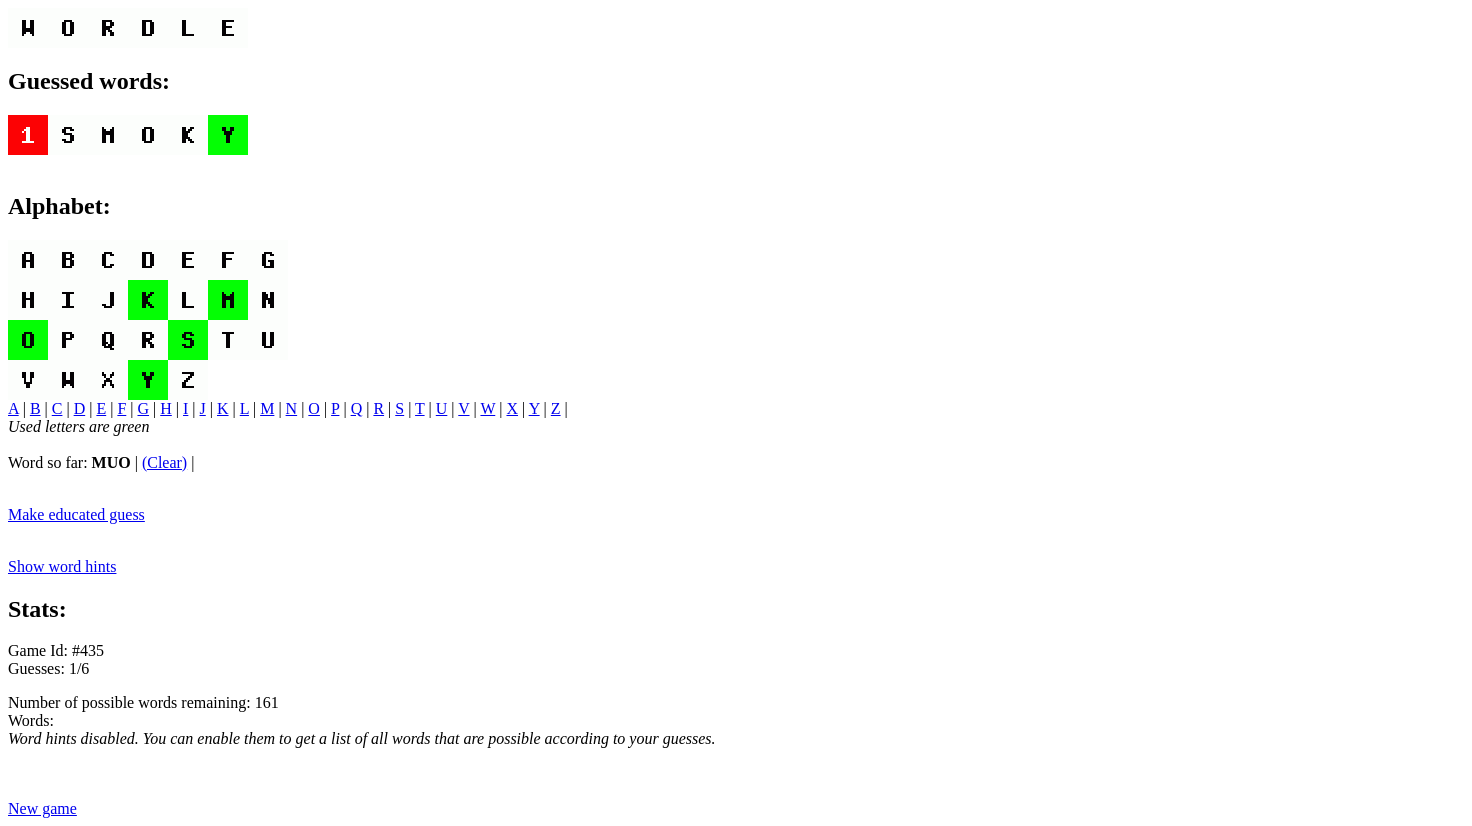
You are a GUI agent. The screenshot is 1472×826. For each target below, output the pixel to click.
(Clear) (164, 462)
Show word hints (62, 566)
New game (42, 808)
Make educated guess (76, 514)
